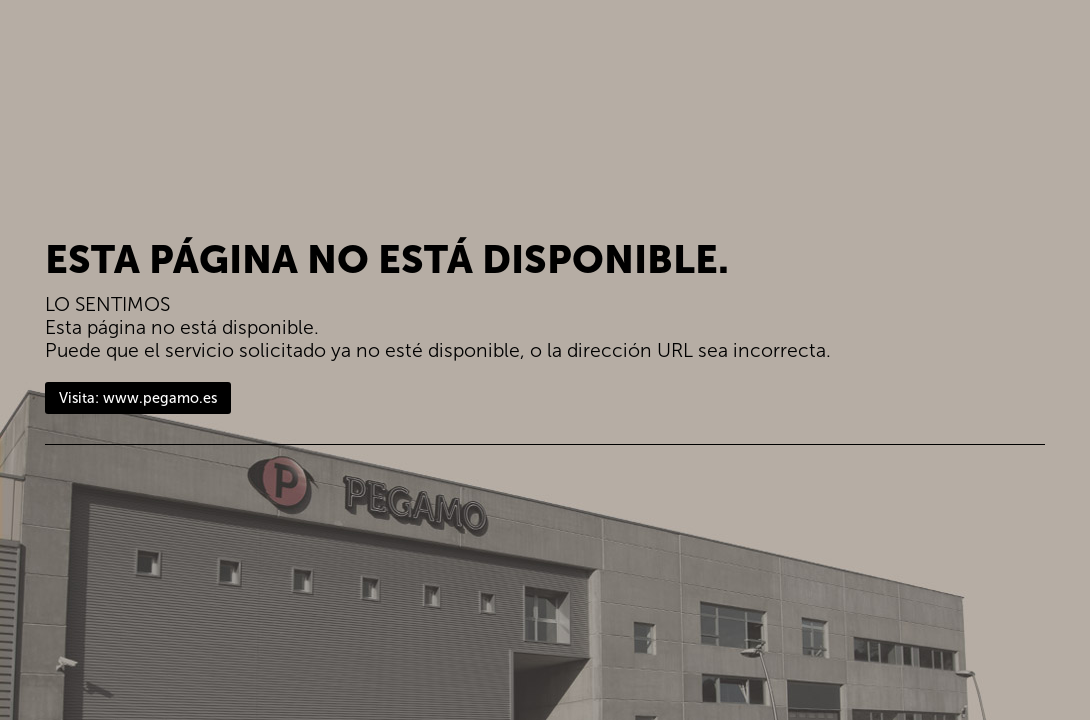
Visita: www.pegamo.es (138, 398)
